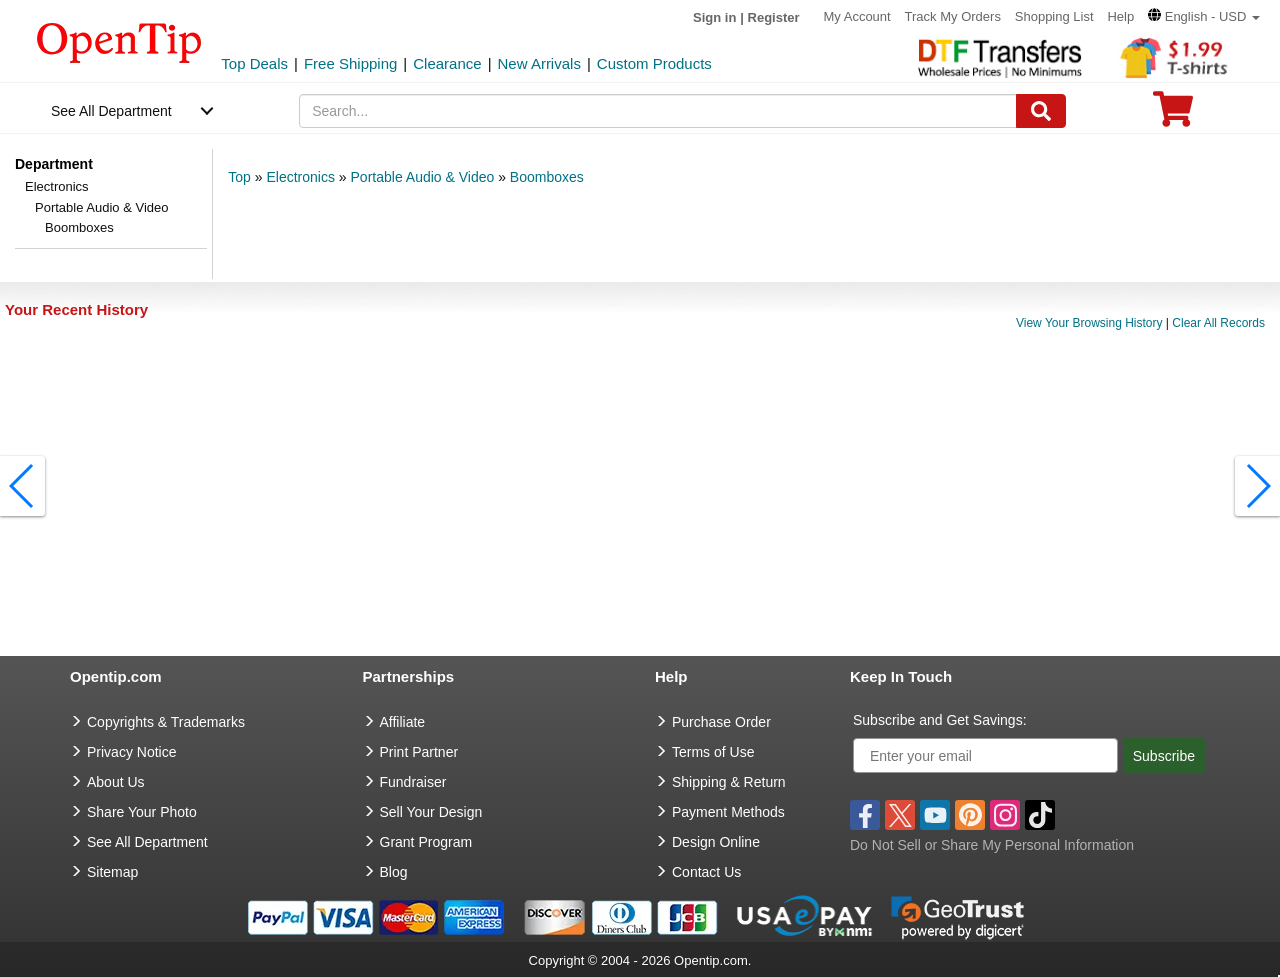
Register (774, 17)
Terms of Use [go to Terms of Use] (713, 752)
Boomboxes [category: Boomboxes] (547, 177)
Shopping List (1054, 16)
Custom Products (654, 63)
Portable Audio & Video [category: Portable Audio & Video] (423, 177)
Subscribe (1164, 756)
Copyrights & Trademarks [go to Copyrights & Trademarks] (166, 722)
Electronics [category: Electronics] (300, 177)
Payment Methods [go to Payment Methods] (728, 812)
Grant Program (426, 842)
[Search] (1041, 111)
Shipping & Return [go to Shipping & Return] (729, 782)
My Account (856, 16)
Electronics (57, 186)
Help (1120, 16)
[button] (1204, 16)
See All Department (111, 111)
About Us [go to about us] (116, 782)
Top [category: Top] (239, 177)
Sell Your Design (431, 812)
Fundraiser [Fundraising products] (413, 782)
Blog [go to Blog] (394, 872)
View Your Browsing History (1089, 323)
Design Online (716, 842)
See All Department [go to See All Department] (147, 842)
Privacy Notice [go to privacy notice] (131, 752)
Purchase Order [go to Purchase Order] (721, 722)
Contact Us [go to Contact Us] (706, 872)
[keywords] (658, 111)
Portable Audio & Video (101, 207)
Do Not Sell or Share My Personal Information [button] (992, 845)
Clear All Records (1218, 323)
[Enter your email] (985, 755)
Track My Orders (953, 16)
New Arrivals (539, 63)
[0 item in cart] (1173, 115)
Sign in (714, 17)
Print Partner (419, 752)
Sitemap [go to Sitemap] (112, 872)
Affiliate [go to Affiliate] (403, 722)
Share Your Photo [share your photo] (142, 812)
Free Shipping (350, 63)
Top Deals (254, 63)
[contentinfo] (119, 41)
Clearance (447, 63)
